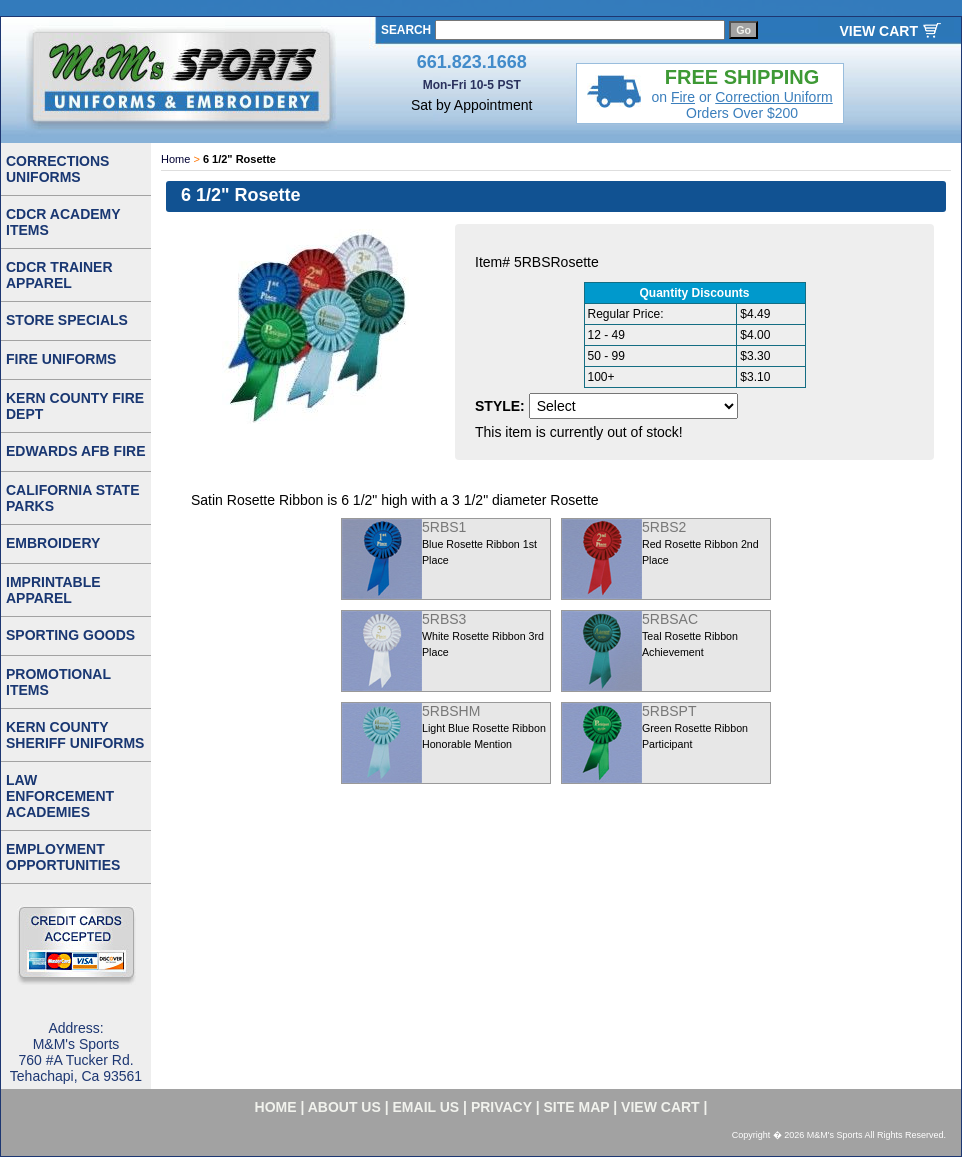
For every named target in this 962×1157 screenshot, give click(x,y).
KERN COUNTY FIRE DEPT (75, 406)
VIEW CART (878, 31)
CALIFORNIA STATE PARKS (73, 498)
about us (344, 1107)
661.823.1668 (472, 62)
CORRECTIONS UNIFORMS (57, 169)
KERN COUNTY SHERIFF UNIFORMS (75, 735)
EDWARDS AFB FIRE (75, 451)
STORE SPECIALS (67, 320)
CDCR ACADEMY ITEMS (63, 222)
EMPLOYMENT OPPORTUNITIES (63, 857)
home (276, 1107)
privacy (501, 1107)
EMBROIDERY (53, 543)
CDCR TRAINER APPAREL (59, 275)
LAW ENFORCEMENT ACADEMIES (60, 796)
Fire (683, 97)
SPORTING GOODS (70, 635)
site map (577, 1107)
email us (426, 1107)
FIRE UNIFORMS (61, 359)
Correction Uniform (773, 97)
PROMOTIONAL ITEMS (58, 682)
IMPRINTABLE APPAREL (53, 590)
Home (175, 159)
